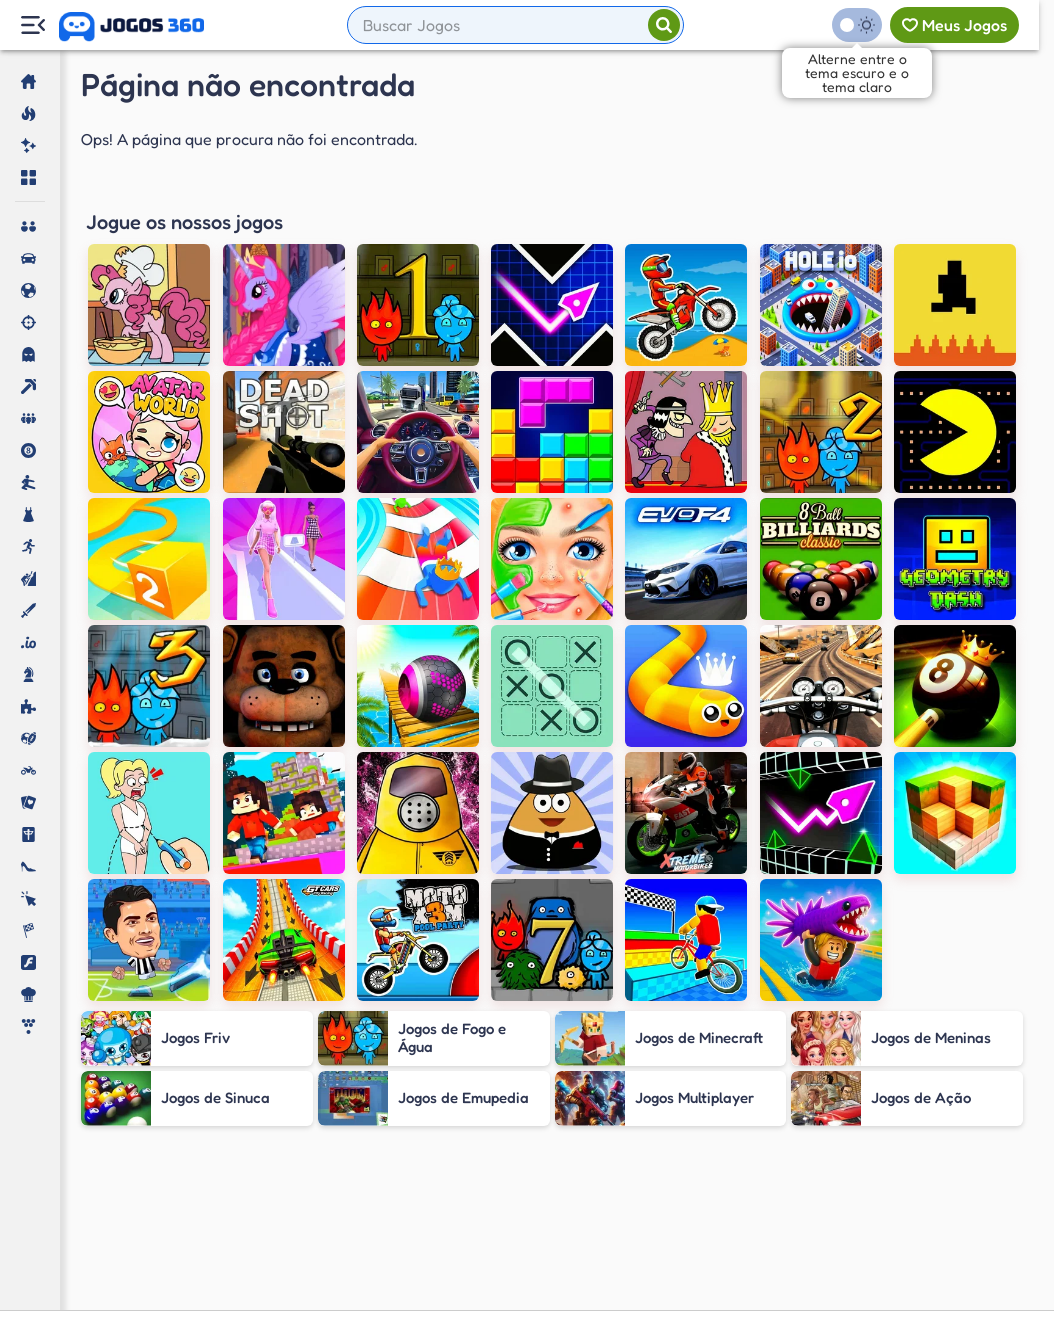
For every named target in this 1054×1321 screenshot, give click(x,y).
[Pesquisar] (664, 25)
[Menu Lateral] (32, 25)
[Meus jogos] (954, 25)
